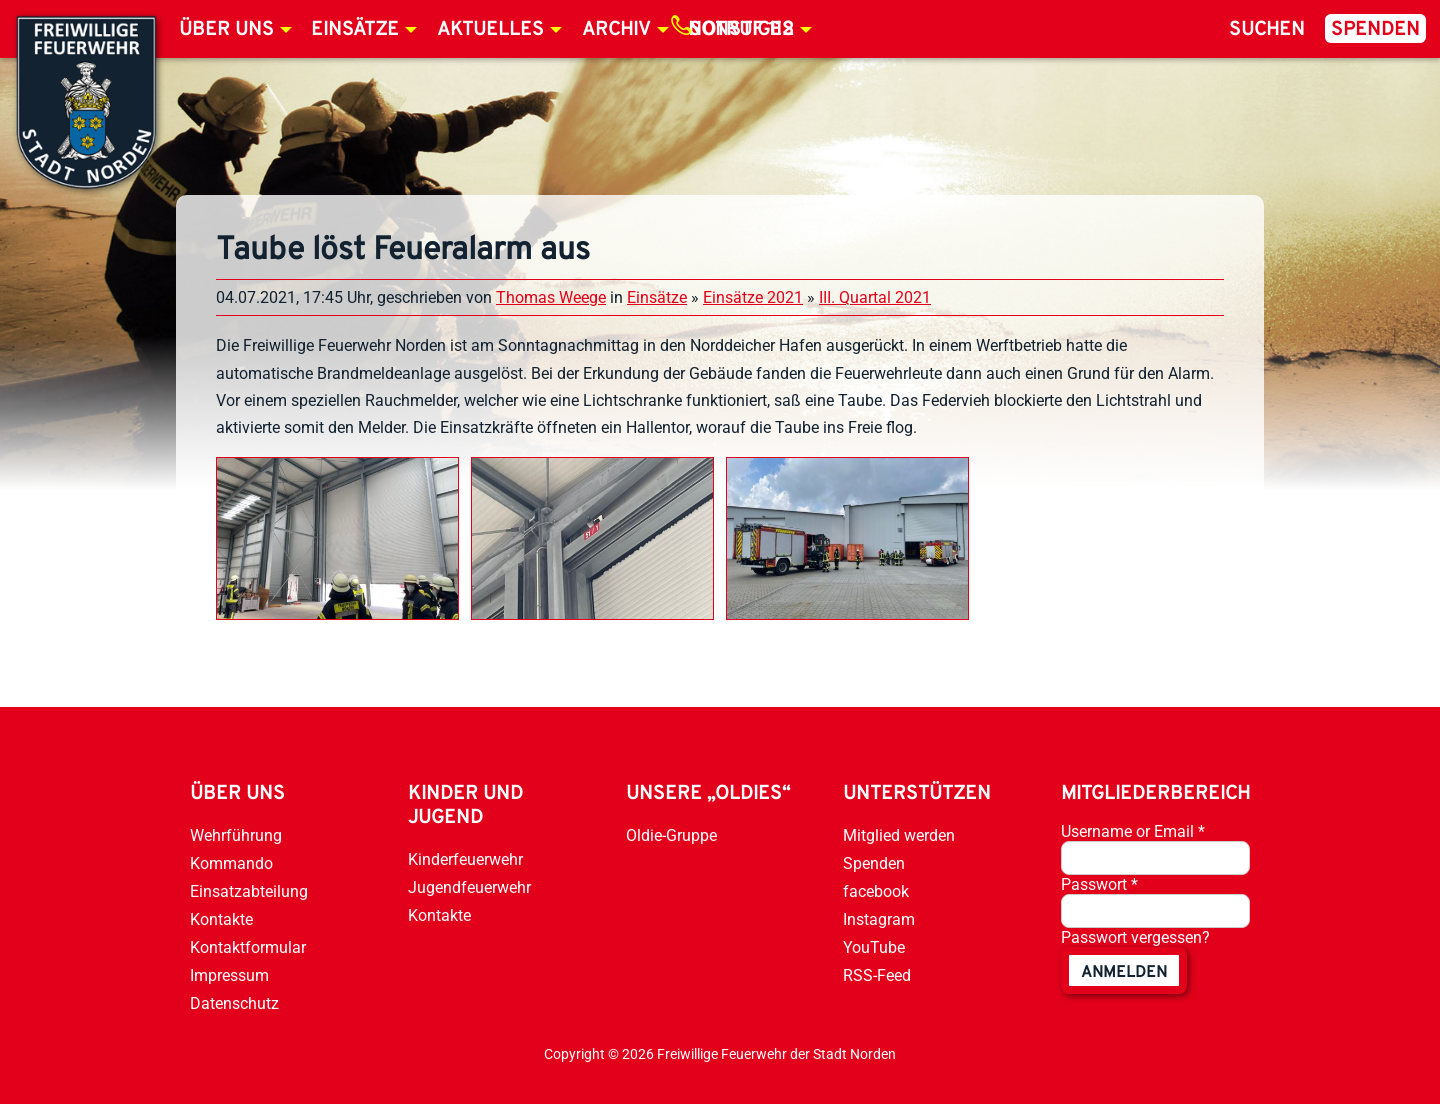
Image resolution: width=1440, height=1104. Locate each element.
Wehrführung (236, 835)
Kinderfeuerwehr (465, 859)
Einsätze (355, 30)
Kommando (231, 863)
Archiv (616, 30)
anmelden (1124, 973)
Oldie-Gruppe (671, 835)
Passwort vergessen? (1135, 937)
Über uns (226, 30)
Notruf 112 (741, 30)
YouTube (874, 947)
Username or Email (1133, 831)
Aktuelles (490, 30)
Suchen (1267, 30)
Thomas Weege (551, 297)
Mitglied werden (899, 835)
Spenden (1375, 30)
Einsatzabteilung (249, 891)
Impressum (229, 975)
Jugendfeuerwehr (469, 887)
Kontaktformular (248, 947)
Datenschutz (234, 1003)
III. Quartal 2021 (875, 297)
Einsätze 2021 (753, 297)
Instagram (879, 919)
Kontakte (221, 919)
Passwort (1099, 884)
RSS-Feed (877, 975)
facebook (876, 891)
